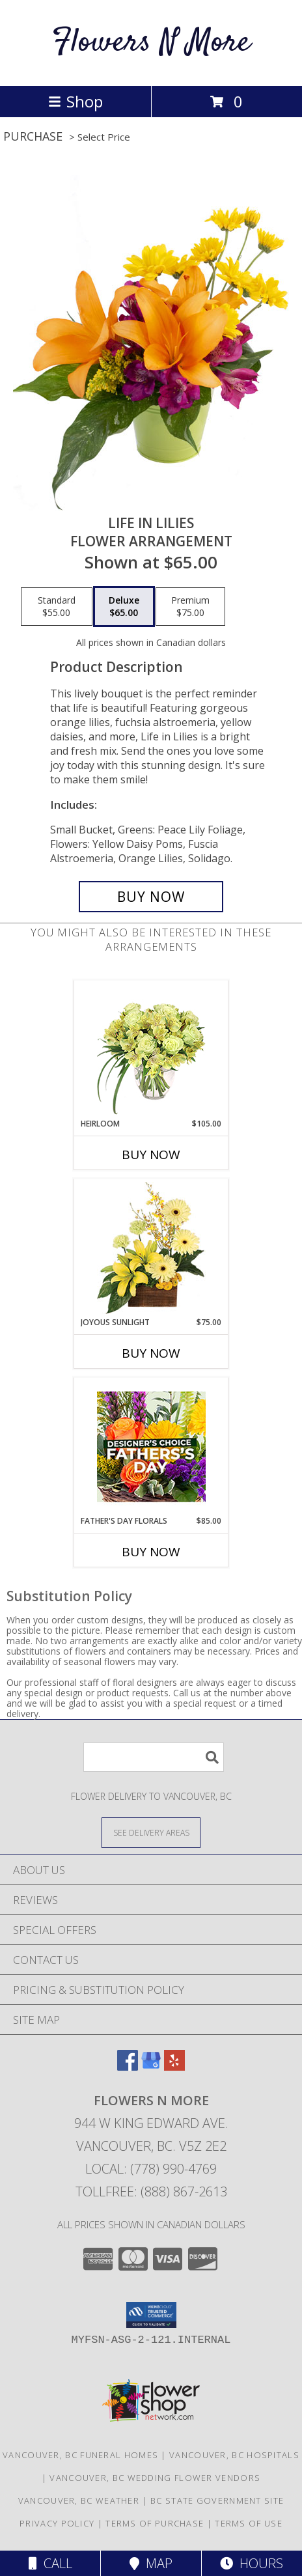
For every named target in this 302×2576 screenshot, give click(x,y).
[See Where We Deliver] (151, 1832)
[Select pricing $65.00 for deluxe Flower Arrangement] (124, 607)
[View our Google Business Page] (151, 2066)
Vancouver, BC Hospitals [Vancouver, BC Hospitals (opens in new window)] (234, 2455)
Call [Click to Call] (50, 2563)
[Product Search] (153, 1757)
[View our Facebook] (127, 2066)
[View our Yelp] (174, 2066)
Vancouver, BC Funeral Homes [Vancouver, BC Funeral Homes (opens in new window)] (80, 2455)
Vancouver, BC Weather (78, 2500)
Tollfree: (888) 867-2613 (151, 2191)
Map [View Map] (151, 2563)
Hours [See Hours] (251, 2563)
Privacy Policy (57, 2523)
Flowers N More (151, 43)
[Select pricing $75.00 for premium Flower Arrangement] (190, 607)
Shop (75, 101)
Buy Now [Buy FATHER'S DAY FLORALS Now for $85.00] (151, 1551)
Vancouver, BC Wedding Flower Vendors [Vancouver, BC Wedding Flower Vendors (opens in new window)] (154, 2478)
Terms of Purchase (154, 2523)
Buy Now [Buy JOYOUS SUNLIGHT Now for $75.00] (151, 1353)
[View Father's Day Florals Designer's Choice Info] (151, 1446)
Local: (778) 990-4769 (151, 2168)
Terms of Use (248, 2523)
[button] (151, 2315)
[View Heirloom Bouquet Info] (151, 1049)
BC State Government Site (217, 2500)
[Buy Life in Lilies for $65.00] (151, 896)
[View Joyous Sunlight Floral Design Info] (151, 1248)
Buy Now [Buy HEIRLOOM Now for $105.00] (151, 1154)
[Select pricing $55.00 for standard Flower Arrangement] (56, 607)
